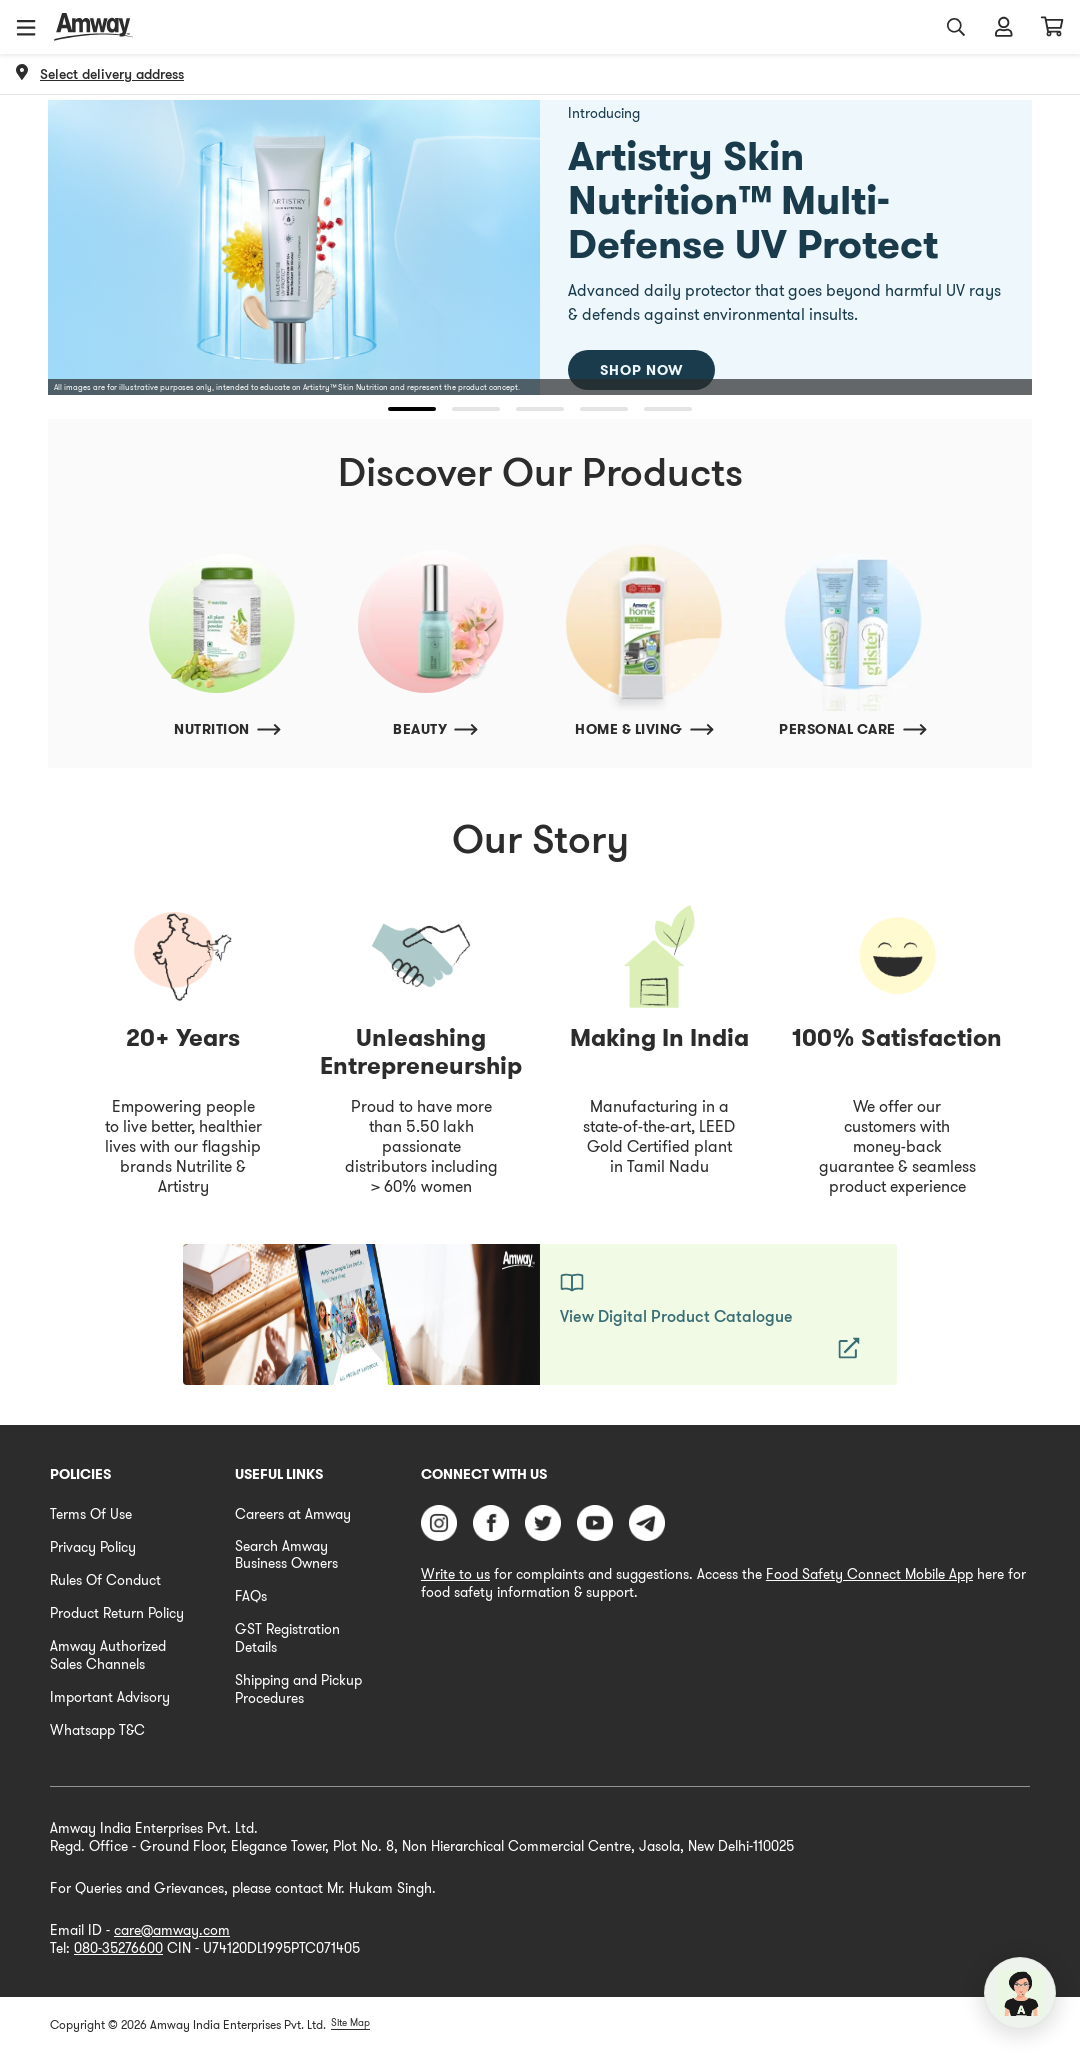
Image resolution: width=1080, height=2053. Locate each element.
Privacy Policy (93, 1547)
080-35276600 (118, 1948)
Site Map (350, 2022)
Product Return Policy (117, 1613)
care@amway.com (172, 1930)
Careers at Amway (293, 1514)
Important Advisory (110, 1697)
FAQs (251, 1596)
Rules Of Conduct (105, 1580)
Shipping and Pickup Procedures (298, 1689)
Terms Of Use (91, 1514)
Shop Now (641, 370)
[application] (1020, 1993)
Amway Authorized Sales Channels (108, 1655)
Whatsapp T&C (97, 1730)
